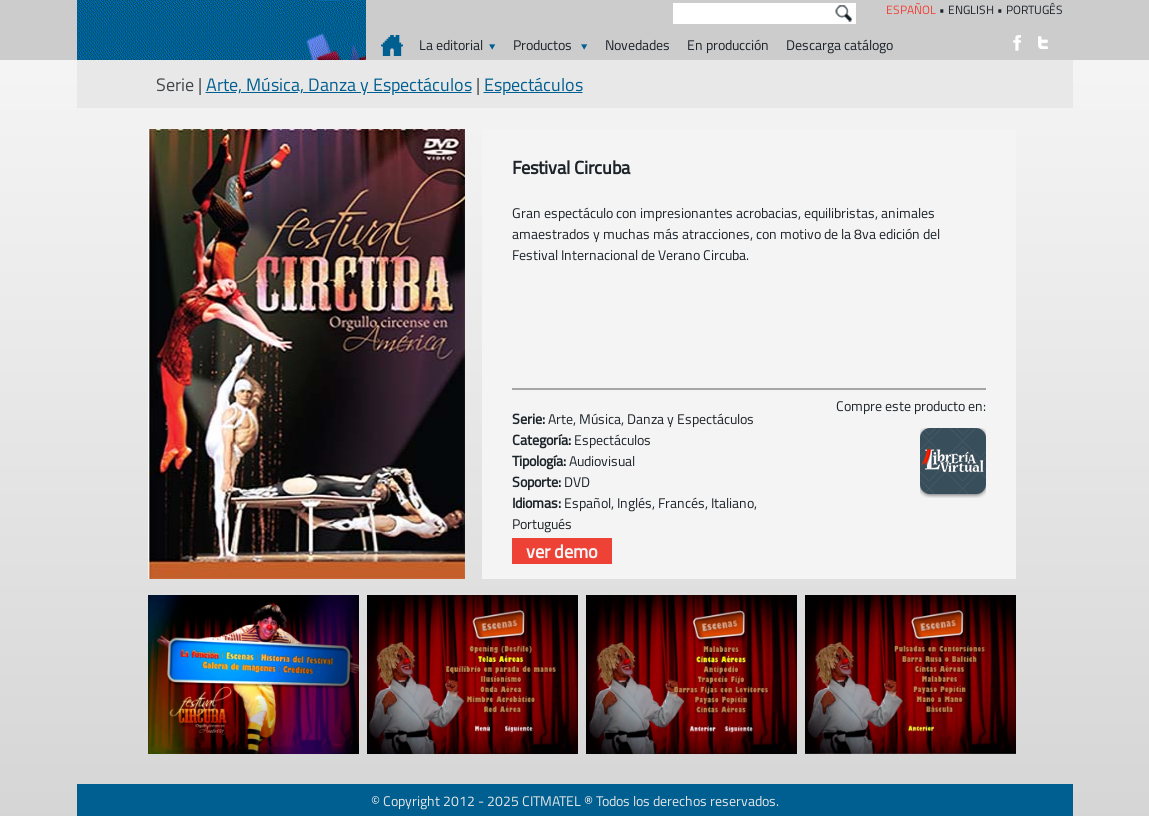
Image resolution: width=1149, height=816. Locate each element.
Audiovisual (602, 460)
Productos (550, 44)
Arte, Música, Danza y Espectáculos (339, 84)
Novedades (637, 44)
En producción (728, 44)
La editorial (457, 44)
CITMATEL (551, 800)
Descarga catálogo (839, 44)
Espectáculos (533, 84)
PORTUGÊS (1034, 9)
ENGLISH (971, 9)
